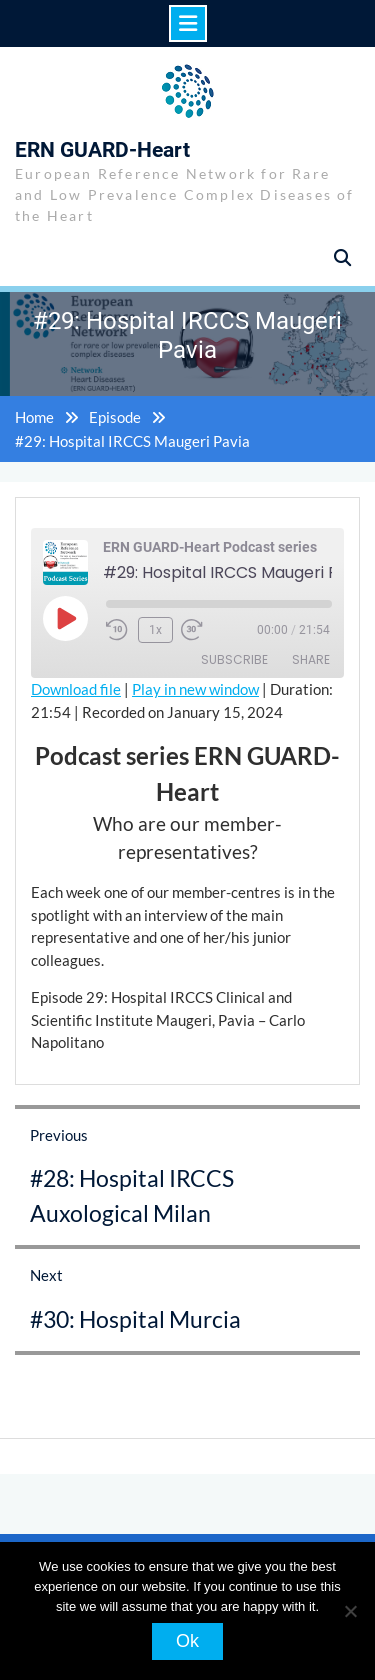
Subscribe (234, 659)
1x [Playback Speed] (155, 630)
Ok (187, 1641)
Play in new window (195, 689)
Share (311, 659)
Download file (76, 689)
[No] (350, 1611)
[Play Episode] (65, 618)
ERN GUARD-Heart (102, 150)
